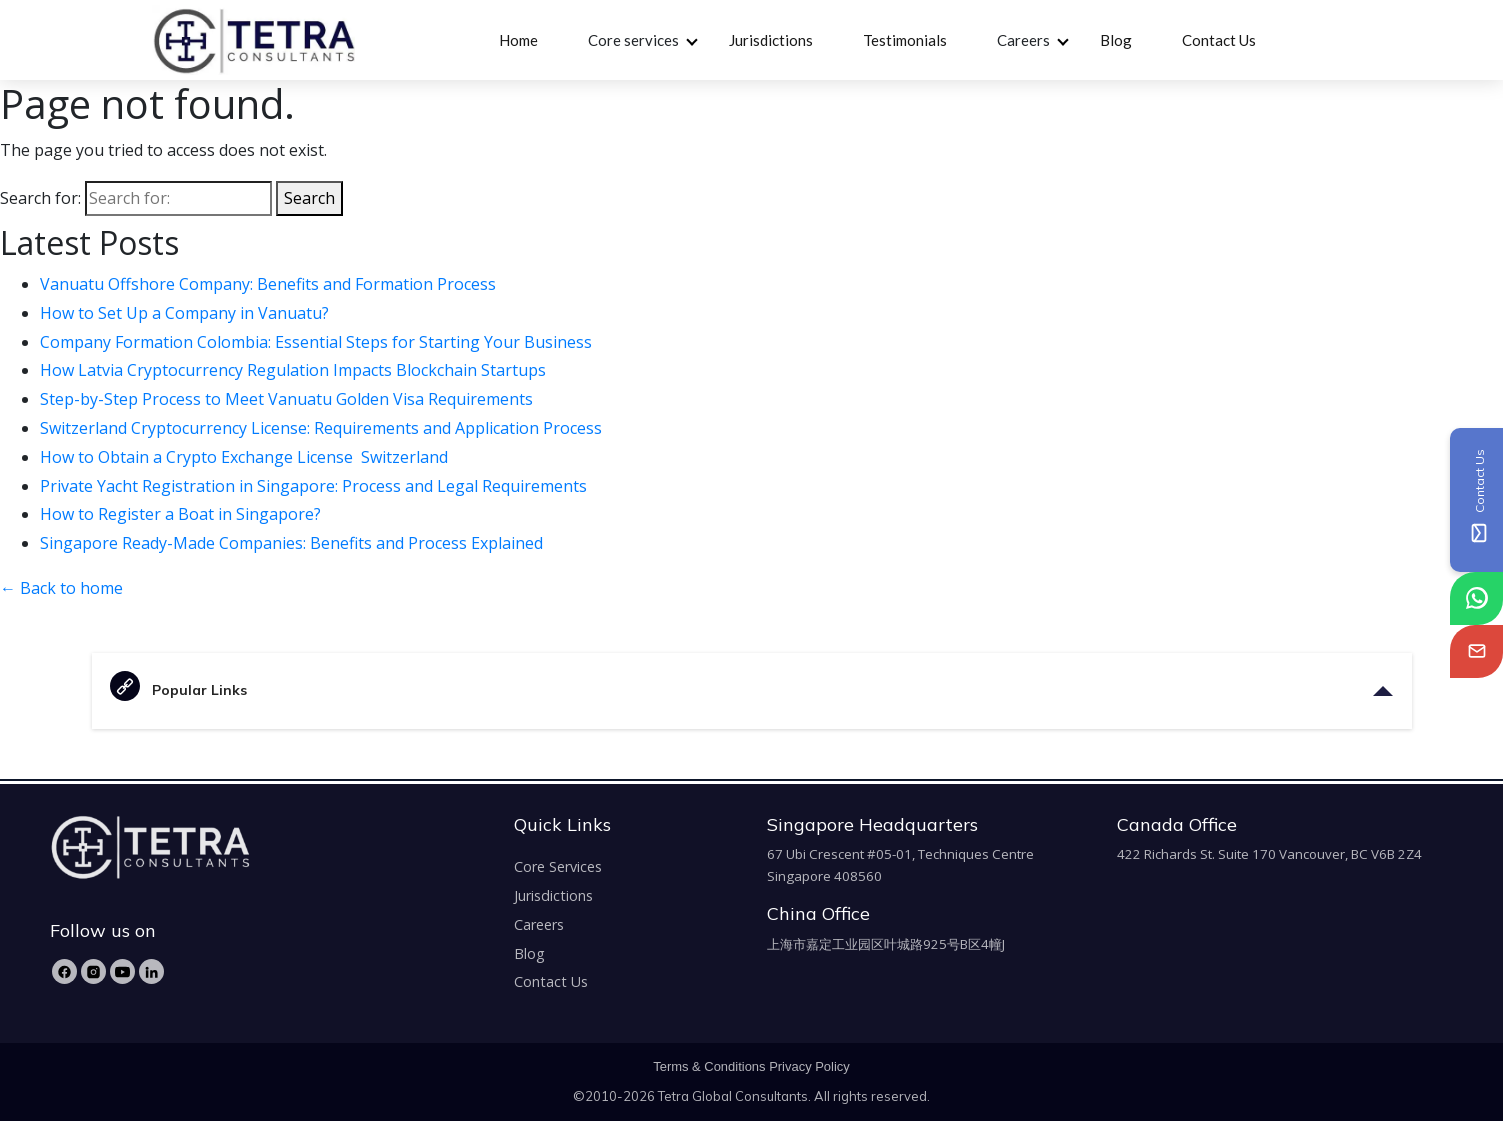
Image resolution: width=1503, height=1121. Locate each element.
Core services (633, 40)
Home (518, 40)
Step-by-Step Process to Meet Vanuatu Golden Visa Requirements (288, 399)
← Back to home (61, 588)
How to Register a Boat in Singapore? (182, 514)
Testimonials (905, 40)
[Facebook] (64, 971)
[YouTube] (122, 971)
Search (309, 198)
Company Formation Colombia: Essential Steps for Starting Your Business (318, 342)
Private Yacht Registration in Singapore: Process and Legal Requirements (315, 486)
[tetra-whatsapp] (1476, 598)
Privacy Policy (809, 1066)
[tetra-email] (1476, 651)
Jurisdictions (771, 40)
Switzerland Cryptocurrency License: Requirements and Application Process (321, 428)
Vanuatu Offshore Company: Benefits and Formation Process (270, 284)
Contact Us (1219, 40)
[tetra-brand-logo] (253, 38)
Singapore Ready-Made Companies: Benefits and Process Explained (293, 543)
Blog (1116, 40)
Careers (1023, 40)
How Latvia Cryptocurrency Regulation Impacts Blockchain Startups (295, 370)
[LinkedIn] (151, 971)
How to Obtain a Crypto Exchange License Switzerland (246, 457)
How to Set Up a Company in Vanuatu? (186, 313)
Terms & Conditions (709, 1066)
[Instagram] (93, 971)
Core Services (558, 866)
